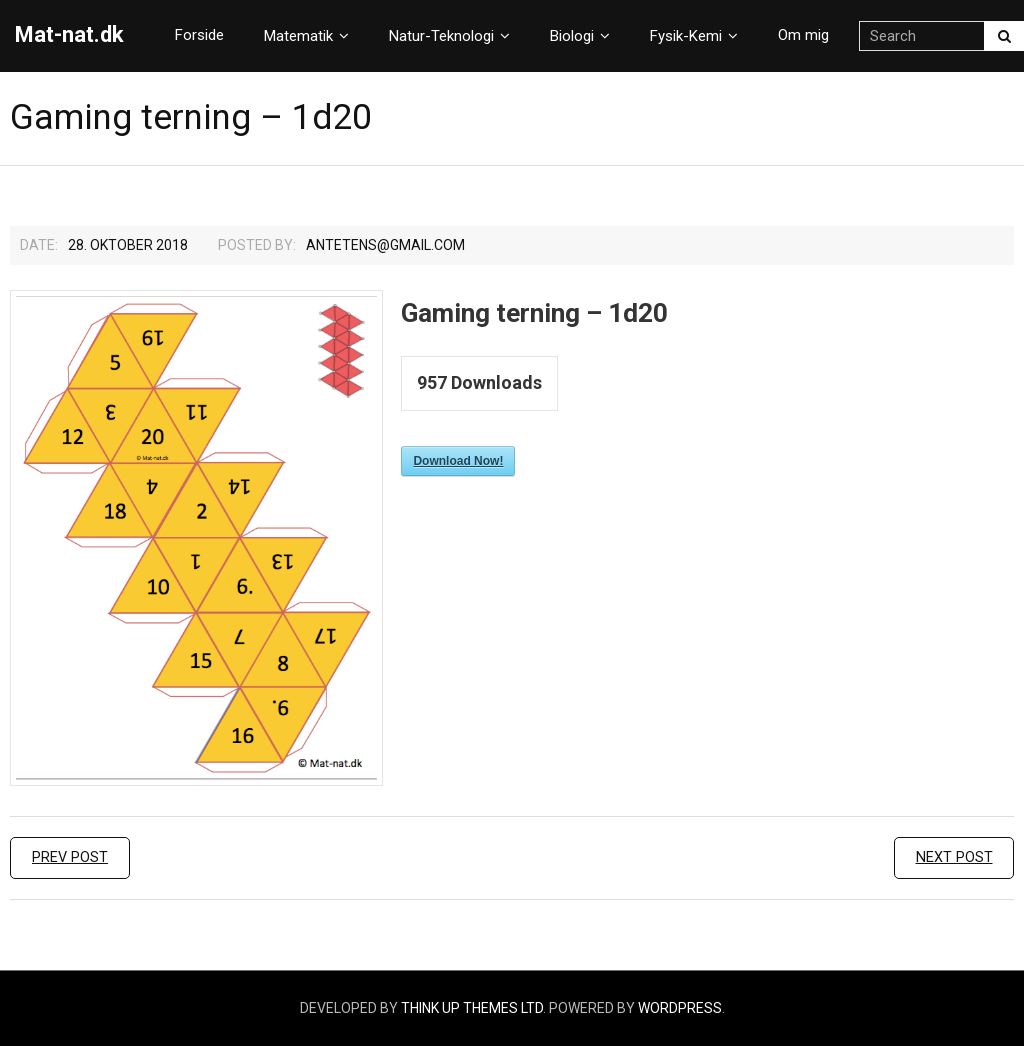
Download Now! (458, 461)
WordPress (680, 1008)
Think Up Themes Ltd (472, 1008)
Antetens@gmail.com (385, 245)
